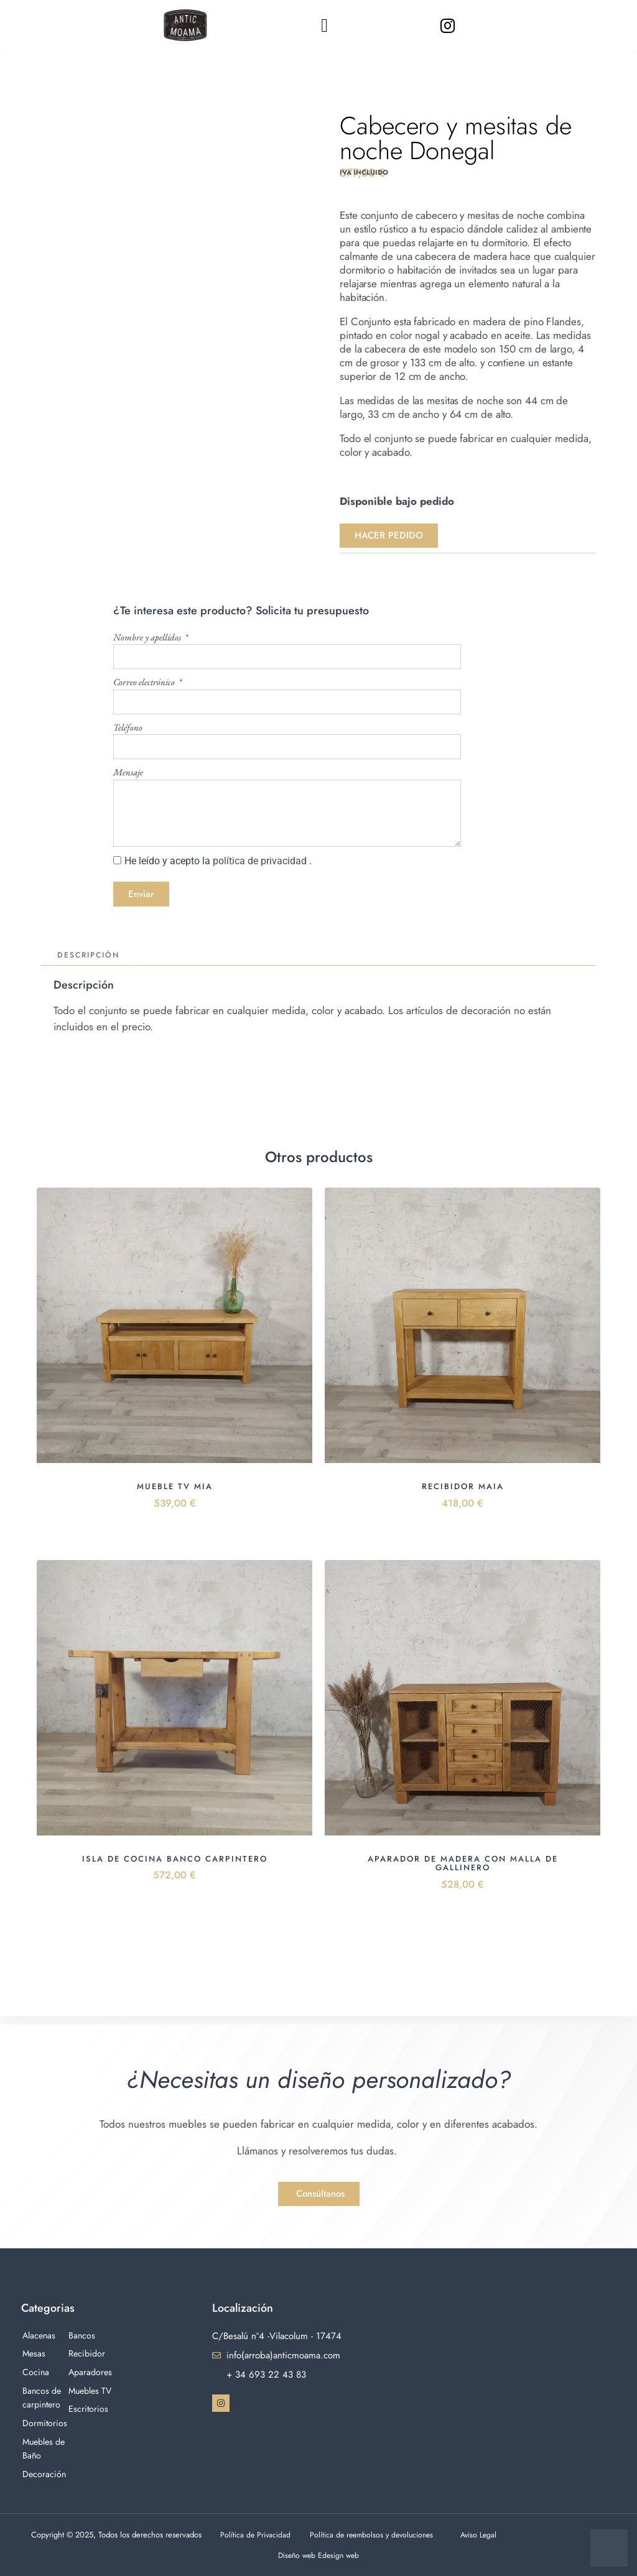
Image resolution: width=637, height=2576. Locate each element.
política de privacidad (261, 861)
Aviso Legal (478, 2535)
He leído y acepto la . (218, 861)
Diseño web (297, 2555)
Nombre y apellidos (148, 637)
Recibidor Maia (463, 1487)
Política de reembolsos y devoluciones (371, 2535)
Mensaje (128, 772)
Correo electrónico (145, 682)
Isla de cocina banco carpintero (174, 1860)
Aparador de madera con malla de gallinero (463, 1864)
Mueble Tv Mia (175, 1487)
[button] (325, 25)
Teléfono (127, 727)
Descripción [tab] (91, 956)
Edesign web (340, 2555)
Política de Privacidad (255, 2535)
